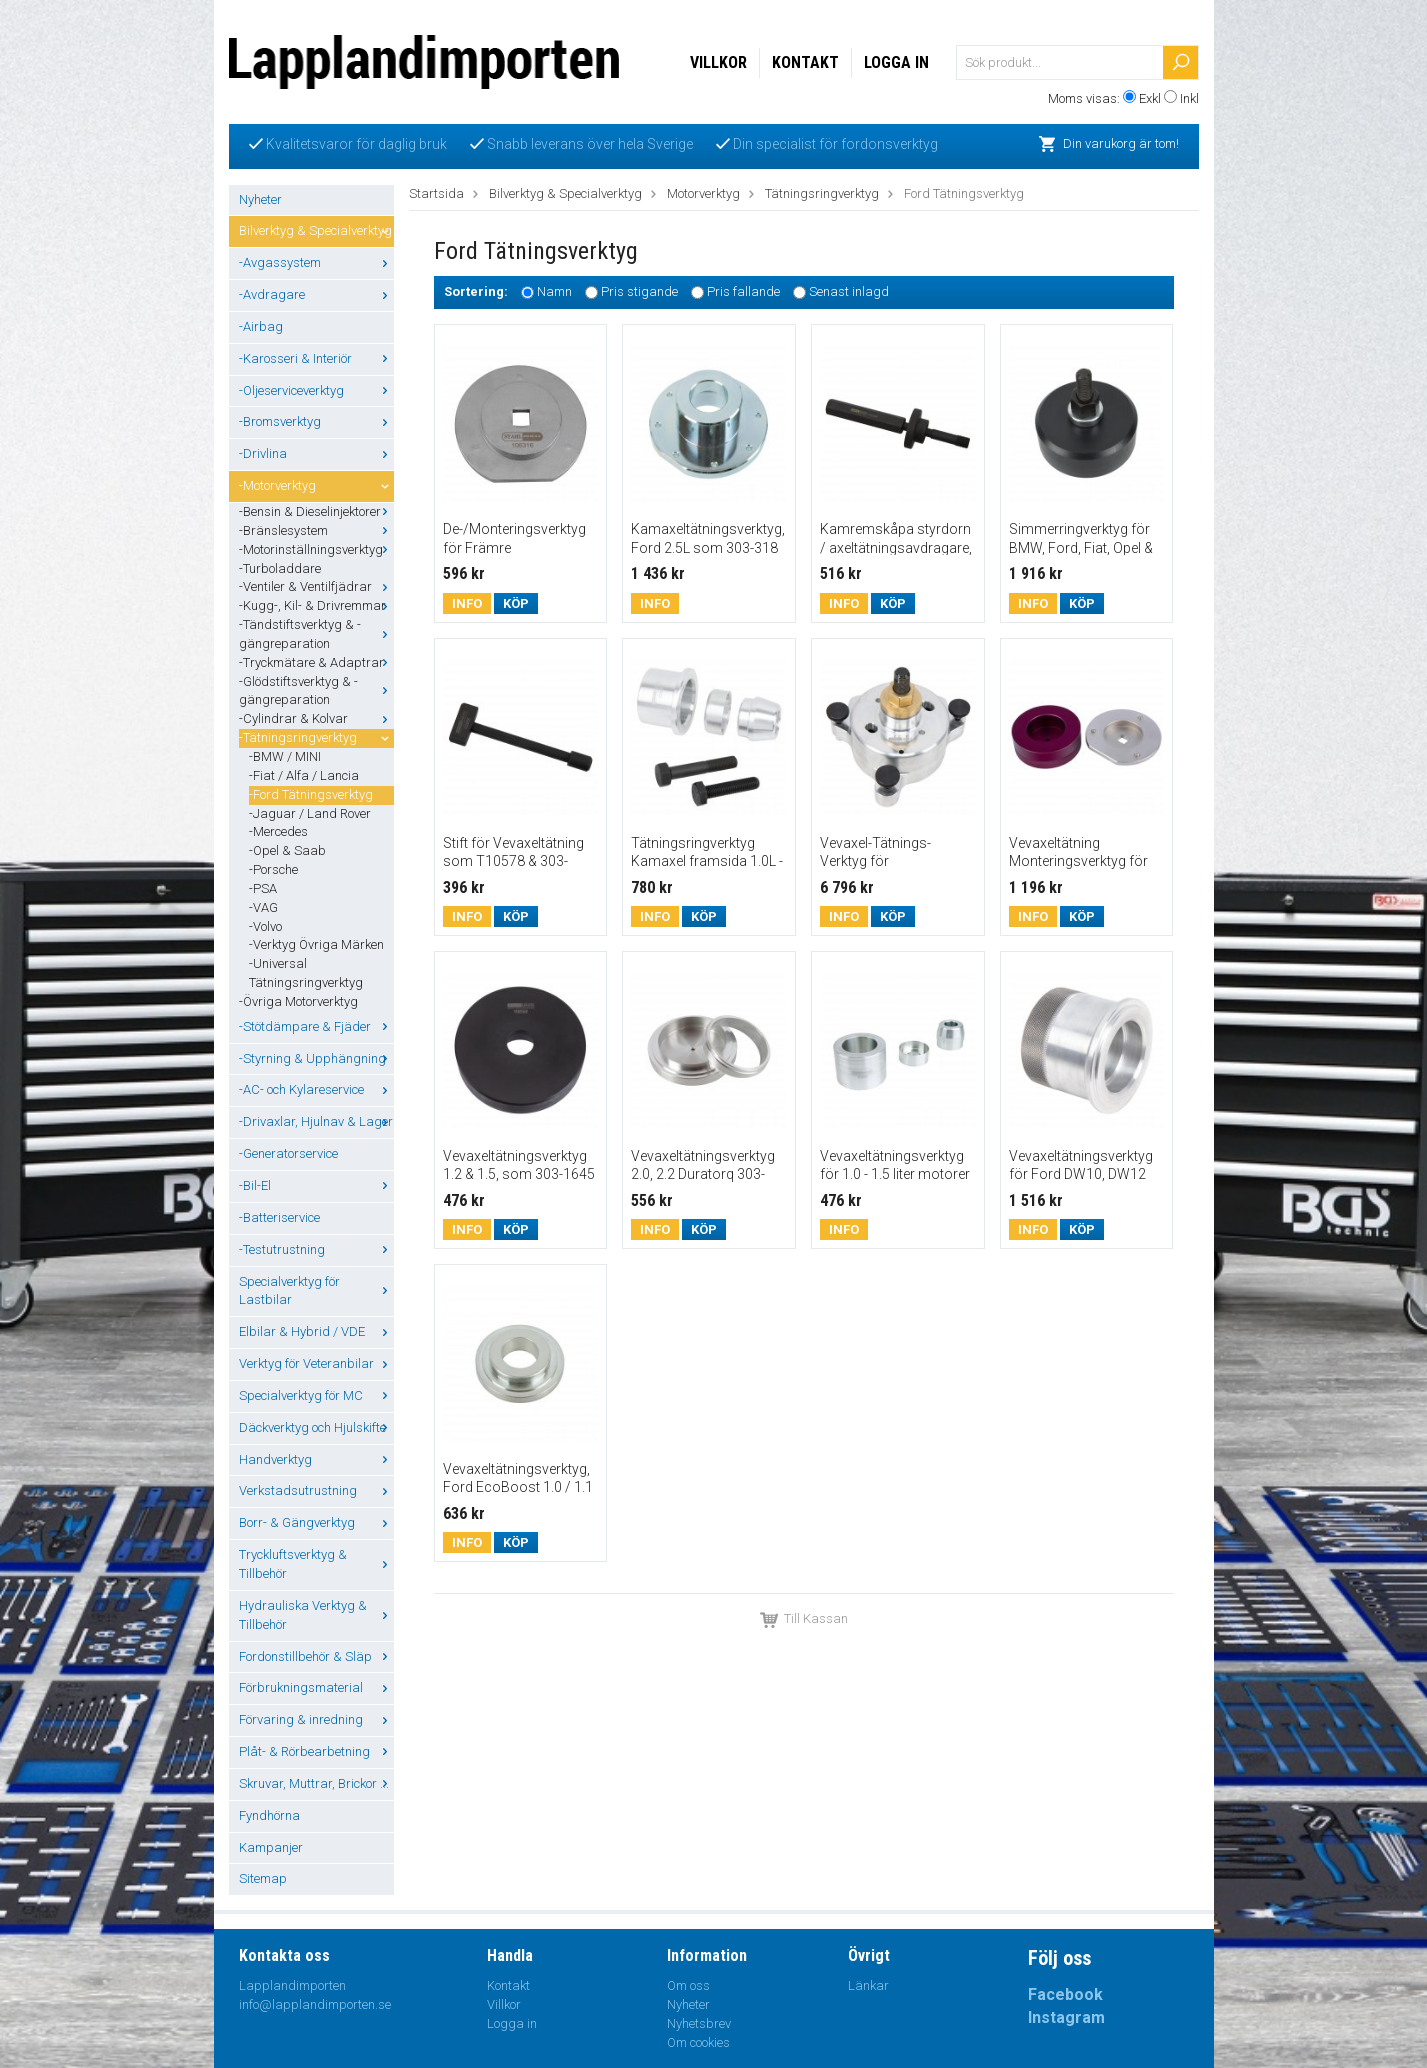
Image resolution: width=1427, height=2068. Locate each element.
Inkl (1189, 98)
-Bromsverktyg (316, 421)
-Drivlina (316, 453)
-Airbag (261, 326)
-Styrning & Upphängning (316, 1058)
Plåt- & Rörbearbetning (316, 1751)
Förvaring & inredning (316, 1719)
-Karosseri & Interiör (316, 358)
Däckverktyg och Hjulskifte (316, 1427)
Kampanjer (271, 1847)
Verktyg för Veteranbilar (316, 1363)
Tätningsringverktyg (822, 193)
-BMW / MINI (285, 756)
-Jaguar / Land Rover (310, 813)
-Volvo (265, 926)
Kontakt (805, 62)
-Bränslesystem (316, 530)
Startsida (436, 193)
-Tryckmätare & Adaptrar (316, 662)
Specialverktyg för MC (316, 1395)
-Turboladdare (280, 568)
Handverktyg (316, 1459)
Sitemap (263, 1878)
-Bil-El (316, 1185)
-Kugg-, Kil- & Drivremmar (316, 605)
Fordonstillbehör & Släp (316, 1656)
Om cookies (698, 2042)
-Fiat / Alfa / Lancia (304, 775)
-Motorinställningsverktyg (316, 549)
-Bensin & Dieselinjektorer (316, 511)
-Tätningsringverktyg (316, 737)
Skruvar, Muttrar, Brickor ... (316, 1783)
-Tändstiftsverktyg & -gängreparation (316, 634)
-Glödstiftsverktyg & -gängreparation (316, 691)
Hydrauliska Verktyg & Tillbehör (316, 1615)
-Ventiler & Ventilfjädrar (316, 586)
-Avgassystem (316, 262)
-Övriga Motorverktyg (298, 1001)
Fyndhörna (269, 1815)
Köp (516, 603)
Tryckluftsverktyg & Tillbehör (316, 1564)
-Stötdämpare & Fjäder (316, 1026)
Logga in (896, 62)
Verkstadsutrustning (316, 1490)
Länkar (868, 1985)
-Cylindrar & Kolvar (316, 718)
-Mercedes (278, 831)
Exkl (1150, 98)
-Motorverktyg (316, 485)
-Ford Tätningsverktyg (311, 794)
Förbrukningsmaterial (316, 1687)
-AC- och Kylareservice (316, 1089)
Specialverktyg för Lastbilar (316, 1291)
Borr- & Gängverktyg (316, 1522)
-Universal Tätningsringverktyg (306, 973)
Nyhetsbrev (699, 2023)
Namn (554, 292)
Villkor (718, 62)
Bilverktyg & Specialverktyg (316, 230)
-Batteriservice (279, 1217)
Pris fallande (743, 292)
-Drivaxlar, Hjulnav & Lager (316, 1121)
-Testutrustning (316, 1249)
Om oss (688, 1985)
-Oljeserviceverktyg (316, 390)
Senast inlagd (849, 292)
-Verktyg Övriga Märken (316, 944)
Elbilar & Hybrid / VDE (316, 1331)
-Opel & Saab (287, 850)
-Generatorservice (288, 1153)
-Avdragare (316, 294)
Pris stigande (639, 292)
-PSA (263, 888)
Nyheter (260, 199)
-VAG (263, 907)
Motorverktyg (703, 193)
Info (467, 603)
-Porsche (273, 869)
